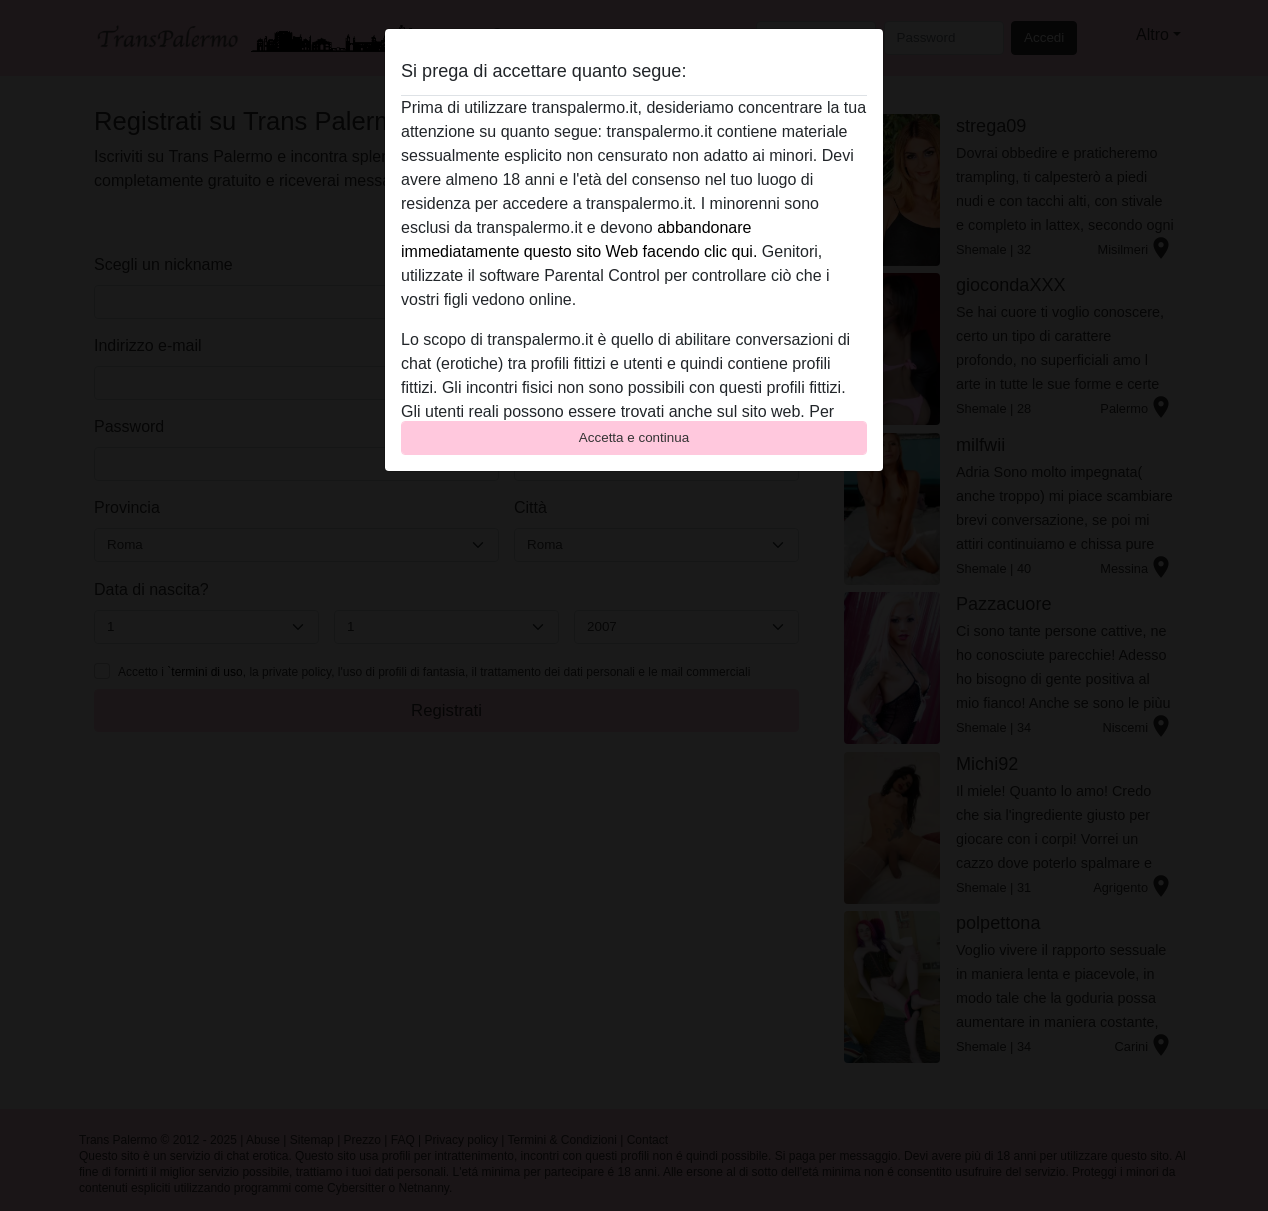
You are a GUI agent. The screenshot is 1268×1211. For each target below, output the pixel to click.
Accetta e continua (634, 437)
